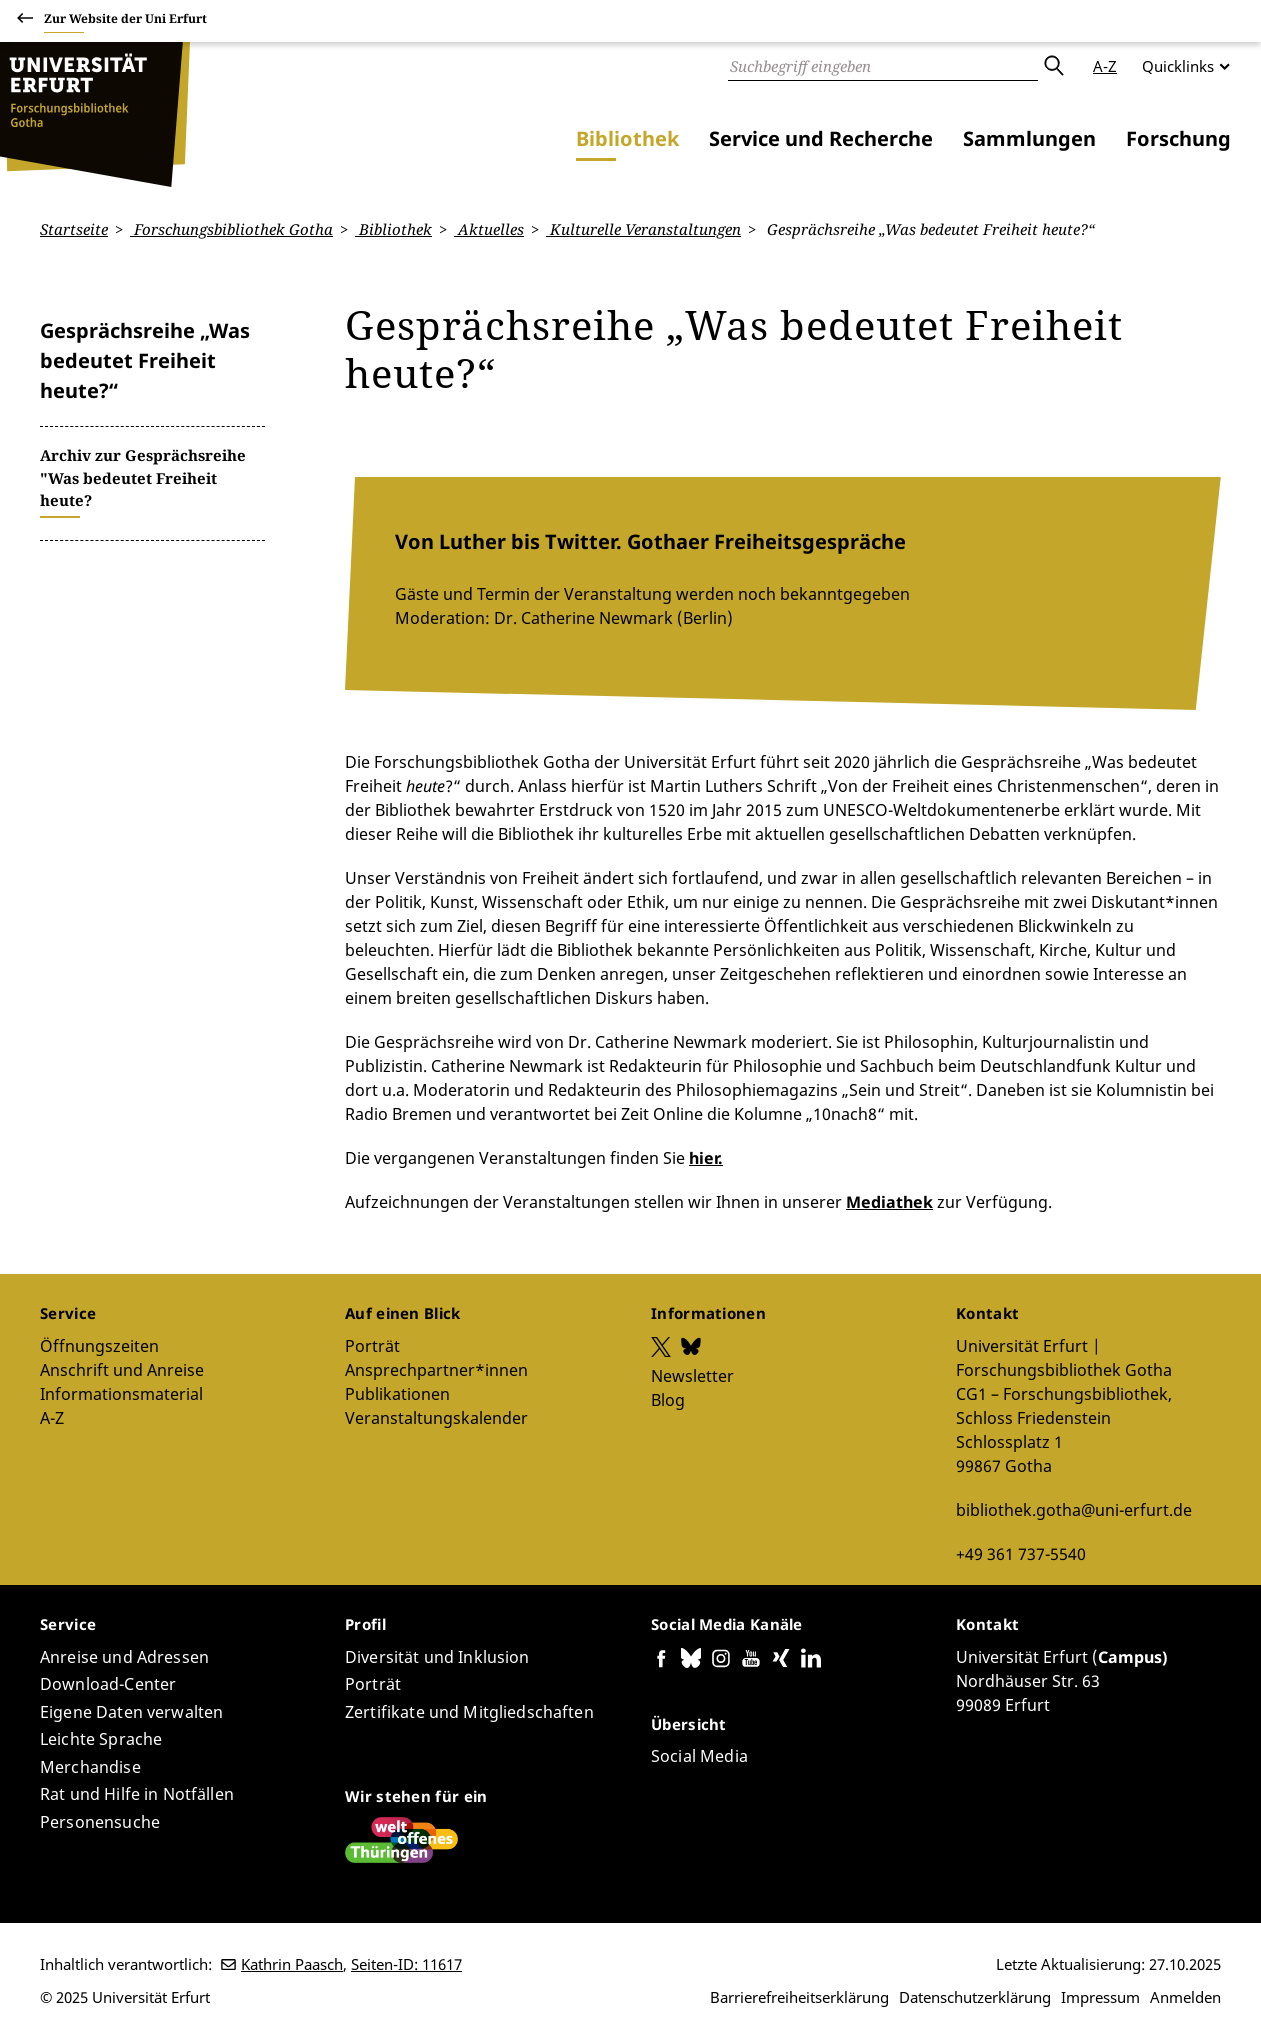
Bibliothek (627, 138)
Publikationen (397, 1393)
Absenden (1053, 66)
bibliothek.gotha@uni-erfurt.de (1074, 1509)
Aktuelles (489, 229)
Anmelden (1185, 1997)
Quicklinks (1178, 66)
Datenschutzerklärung (975, 1997)
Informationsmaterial (121, 1393)
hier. (706, 1158)
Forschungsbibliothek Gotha (231, 229)
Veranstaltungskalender (436, 1417)
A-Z (1105, 66)
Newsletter (692, 1375)
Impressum (1100, 1997)
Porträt (372, 1345)
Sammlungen (1029, 138)
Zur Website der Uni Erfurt (125, 21)
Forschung (1178, 138)
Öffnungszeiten (99, 1345)
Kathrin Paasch (292, 1964)
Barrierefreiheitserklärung (799, 1997)
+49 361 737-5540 (1021, 1553)
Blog (668, 1399)
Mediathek (889, 1202)
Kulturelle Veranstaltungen (643, 229)
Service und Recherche (821, 138)
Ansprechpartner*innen (436, 1369)
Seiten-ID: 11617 (406, 1964)
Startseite (74, 229)
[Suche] (883, 66)
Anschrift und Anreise (122, 1369)
